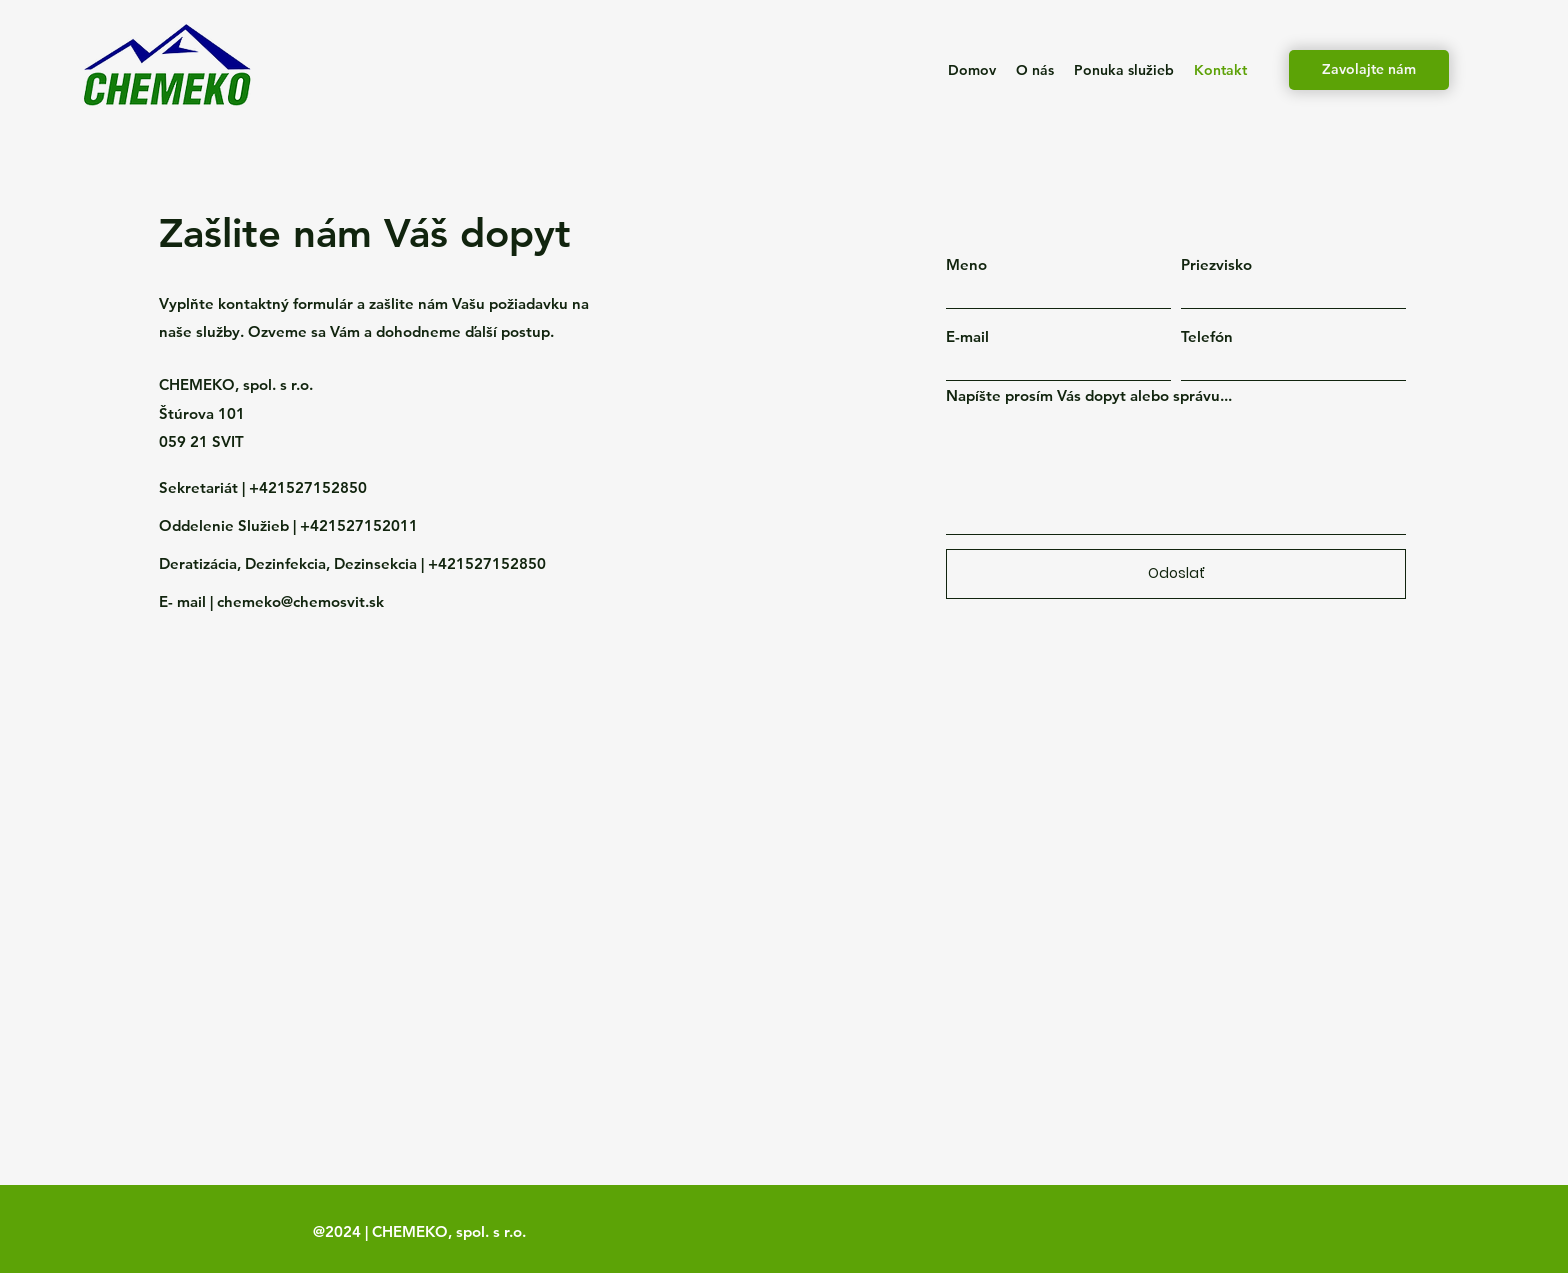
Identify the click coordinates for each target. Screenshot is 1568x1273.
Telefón (1207, 336)
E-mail (967, 336)
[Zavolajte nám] (1369, 70)
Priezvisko (1216, 264)
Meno (966, 264)
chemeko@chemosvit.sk (300, 601)
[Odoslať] (1176, 574)
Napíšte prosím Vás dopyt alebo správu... (1089, 395)
